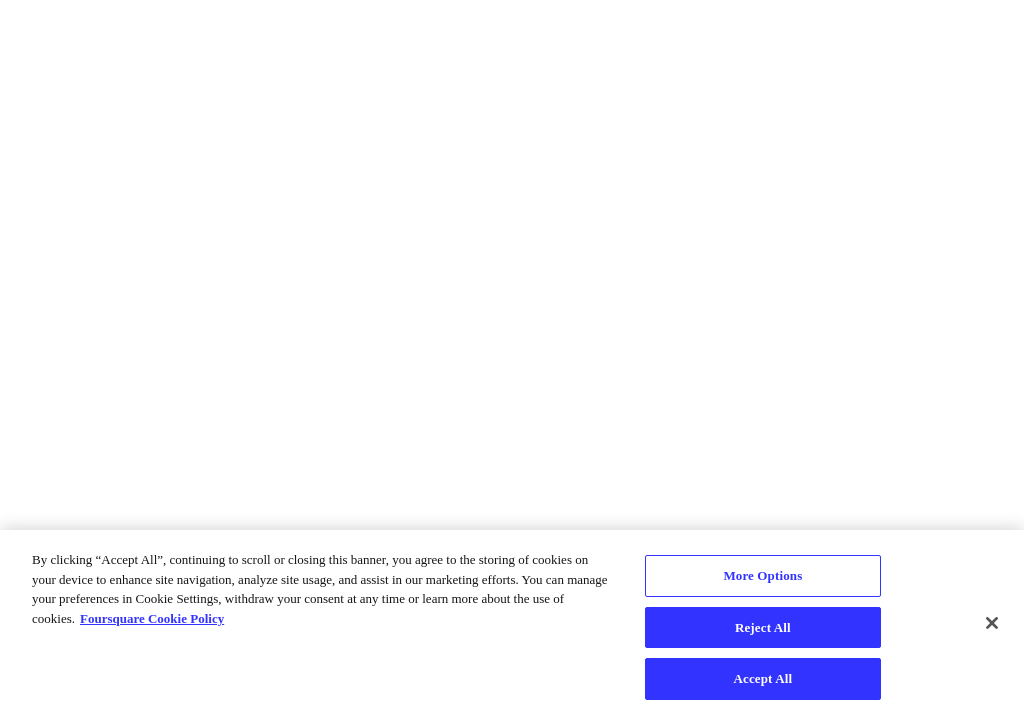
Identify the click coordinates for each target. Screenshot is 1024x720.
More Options (762, 575)
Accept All (763, 678)
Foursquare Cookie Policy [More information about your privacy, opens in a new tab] (152, 618)
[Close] (992, 623)
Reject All (763, 627)
